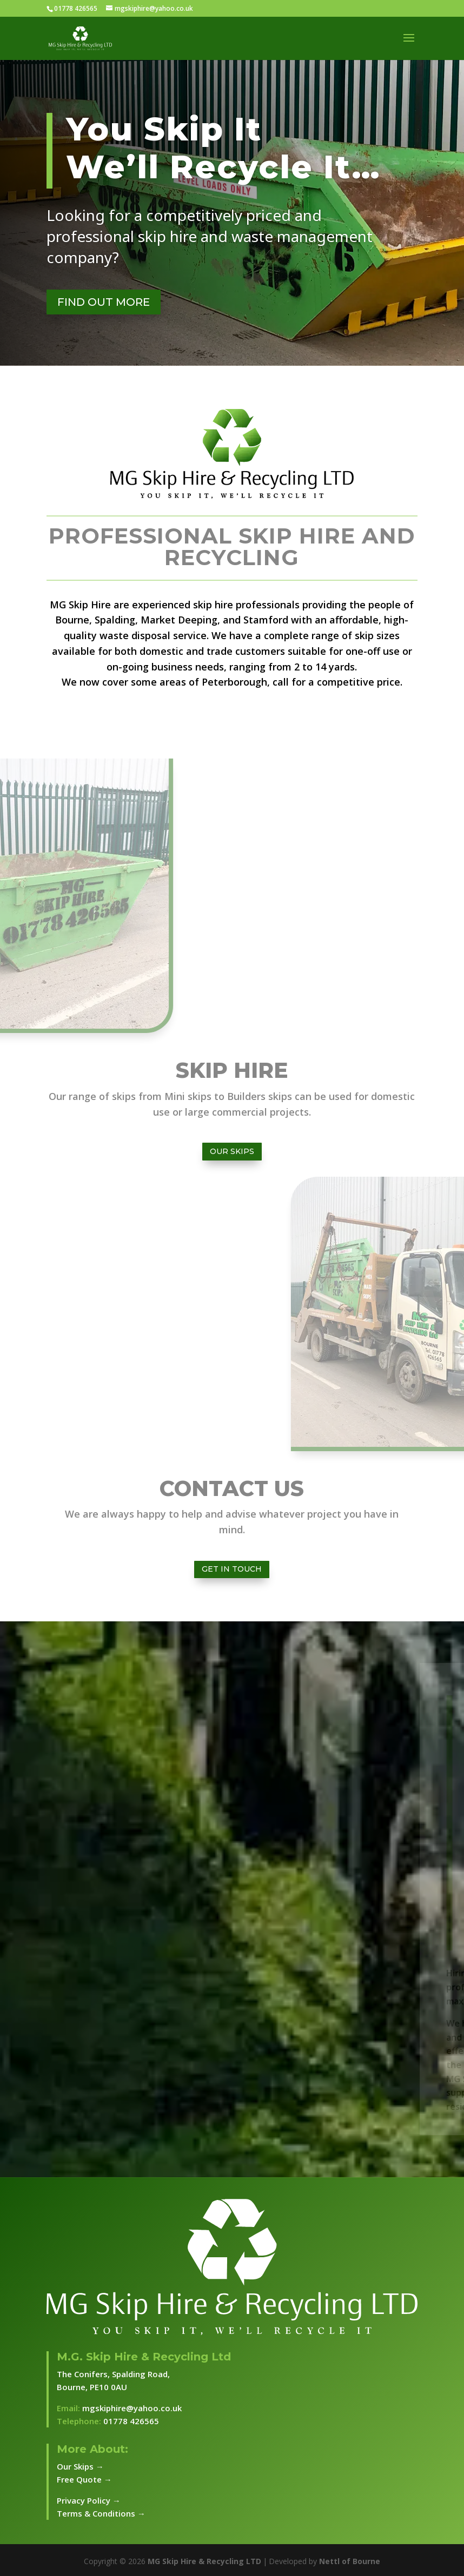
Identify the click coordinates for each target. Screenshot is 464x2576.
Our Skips (232, 1151)
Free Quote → (84, 2479)
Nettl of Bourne (349, 2561)
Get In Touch (232, 1569)
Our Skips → (80, 2466)
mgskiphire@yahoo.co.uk (132, 2408)
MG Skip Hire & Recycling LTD (204, 2561)
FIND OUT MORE (103, 302)
